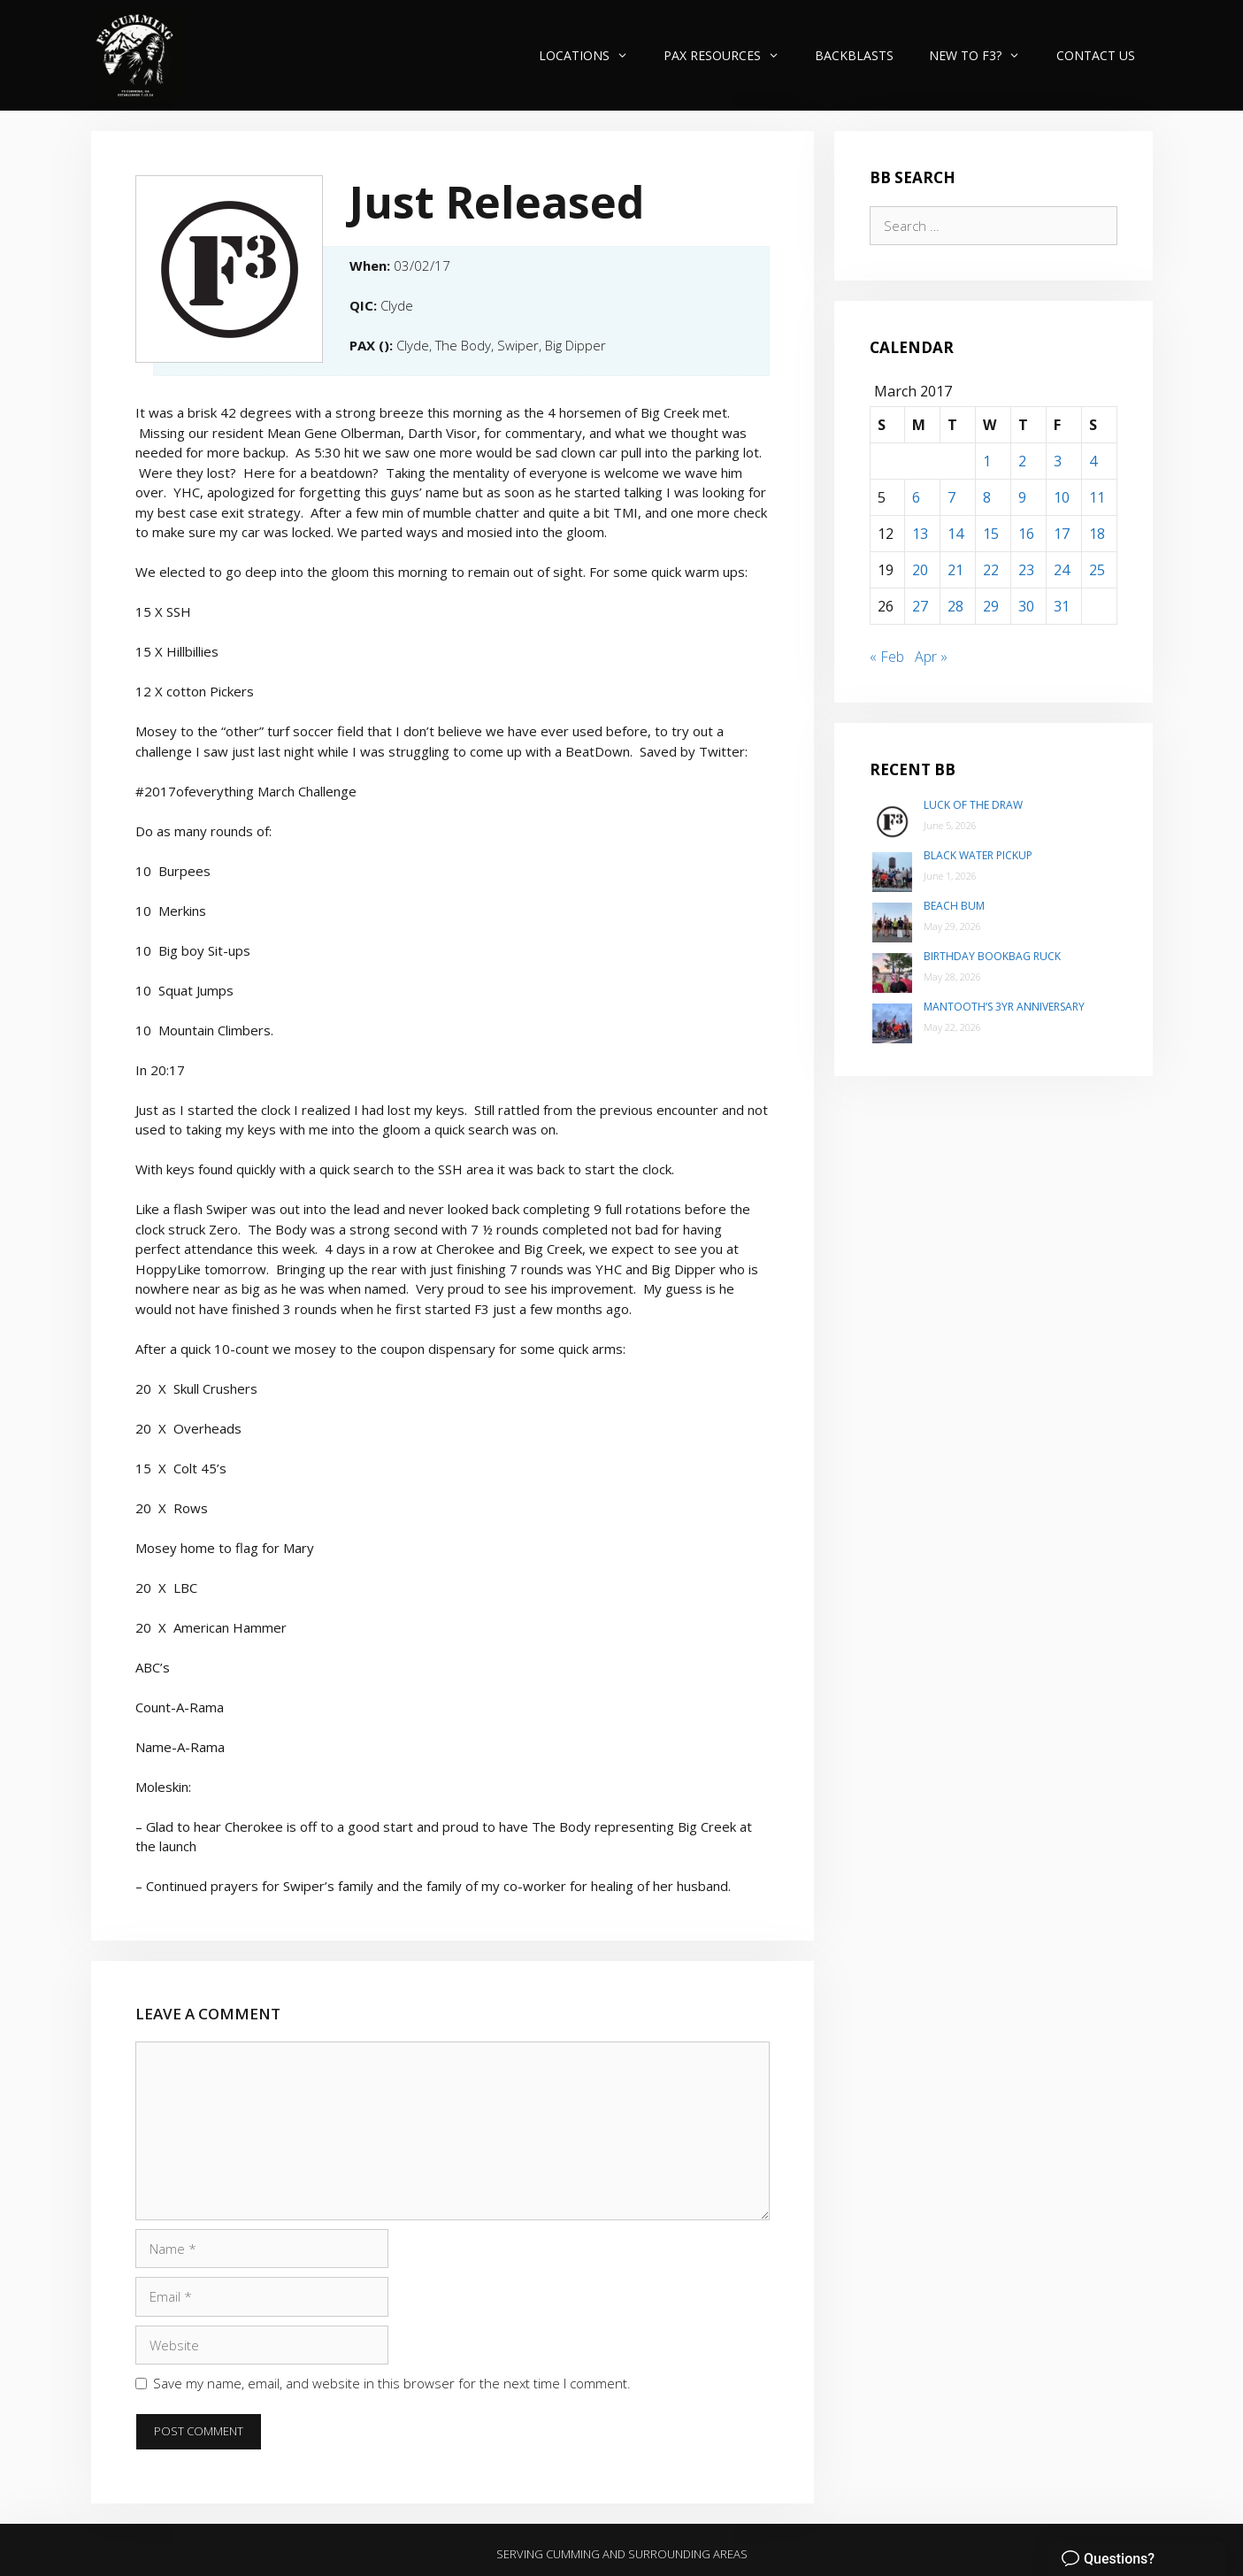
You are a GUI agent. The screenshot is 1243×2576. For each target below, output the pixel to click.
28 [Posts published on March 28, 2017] (955, 606)
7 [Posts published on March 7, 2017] (951, 497)
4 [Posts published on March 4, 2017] (1093, 461)
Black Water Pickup (978, 855)
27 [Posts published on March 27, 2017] (920, 606)
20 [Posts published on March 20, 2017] (920, 570)
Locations (592, 55)
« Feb (887, 656)
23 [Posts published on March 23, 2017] (1026, 570)
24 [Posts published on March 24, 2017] (1062, 570)
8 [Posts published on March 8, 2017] (987, 497)
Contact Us (1095, 55)
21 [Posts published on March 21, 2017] (955, 570)
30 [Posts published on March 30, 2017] (1026, 606)
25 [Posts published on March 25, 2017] (1097, 570)
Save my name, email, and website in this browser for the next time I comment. (392, 2383)
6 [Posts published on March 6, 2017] (916, 497)
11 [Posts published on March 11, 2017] (1097, 497)
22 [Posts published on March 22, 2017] (991, 570)
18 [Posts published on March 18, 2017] (1097, 533)
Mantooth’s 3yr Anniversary (1004, 1006)
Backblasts (854, 55)
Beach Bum (954, 905)
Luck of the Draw (973, 804)
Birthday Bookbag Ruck (992, 956)
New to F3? (983, 55)
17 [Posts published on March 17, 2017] (1062, 533)
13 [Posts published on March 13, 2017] (920, 533)
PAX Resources (730, 55)
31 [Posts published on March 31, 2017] (1062, 606)
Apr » (931, 656)
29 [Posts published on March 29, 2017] (991, 606)
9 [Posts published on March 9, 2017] (1022, 497)
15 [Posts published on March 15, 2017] (991, 533)
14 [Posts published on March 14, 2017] (955, 533)
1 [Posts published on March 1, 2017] (987, 461)
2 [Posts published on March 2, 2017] (1022, 461)
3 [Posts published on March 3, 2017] (1058, 461)
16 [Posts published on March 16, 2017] (1026, 533)
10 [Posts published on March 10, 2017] (1062, 497)
